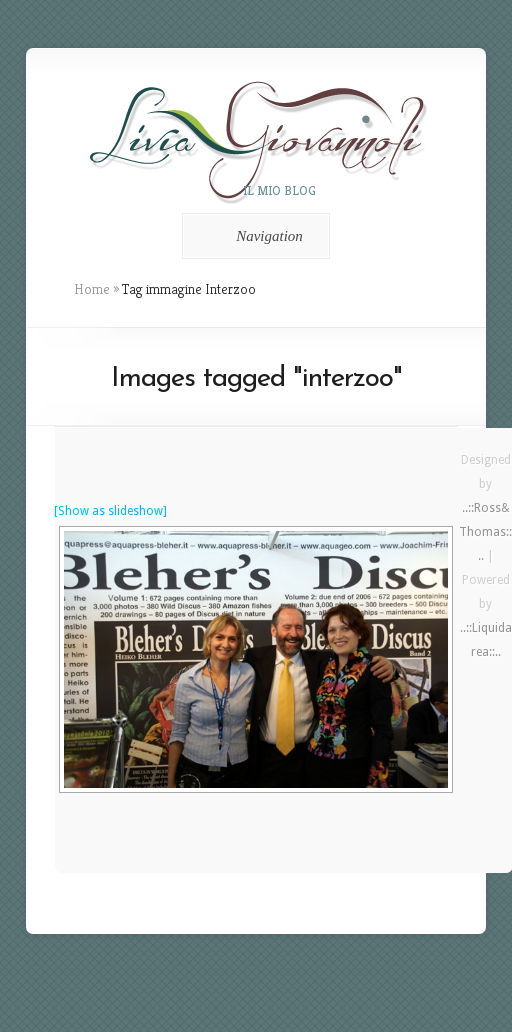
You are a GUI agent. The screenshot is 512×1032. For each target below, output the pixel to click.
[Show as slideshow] (110, 511)
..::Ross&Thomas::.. (485, 532)
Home (92, 289)
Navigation (252, 236)
